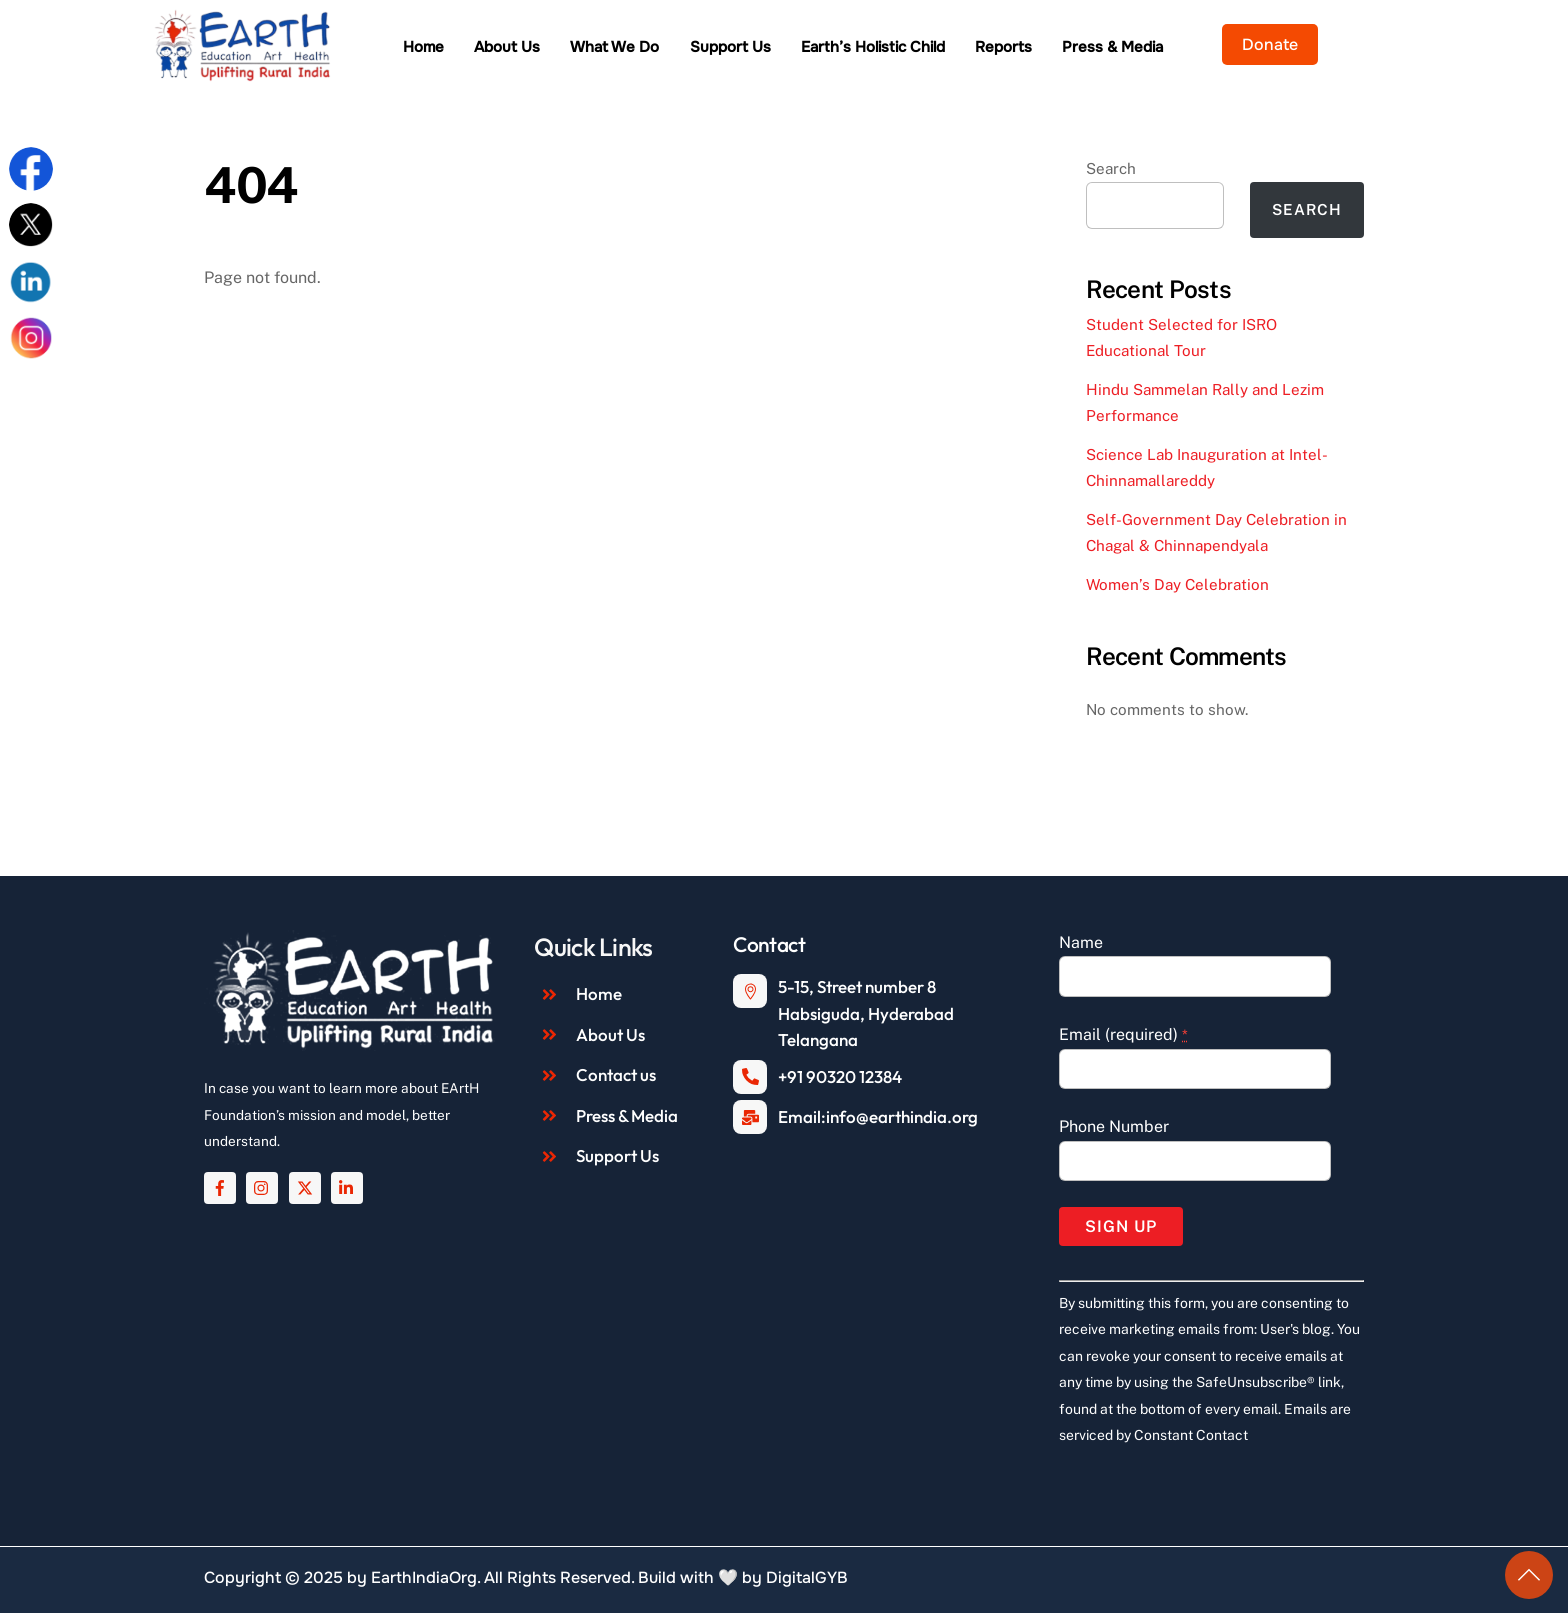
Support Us (785, 48)
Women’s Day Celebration (1177, 585)
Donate (1325, 44)
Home (478, 48)
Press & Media (1168, 48)
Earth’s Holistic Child (928, 48)
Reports (1059, 48)
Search (1111, 169)
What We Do (670, 48)
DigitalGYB (807, 1578)
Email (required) (1123, 1035)
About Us (563, 48)
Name (1081, 943)
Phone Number (1114, 1127)
